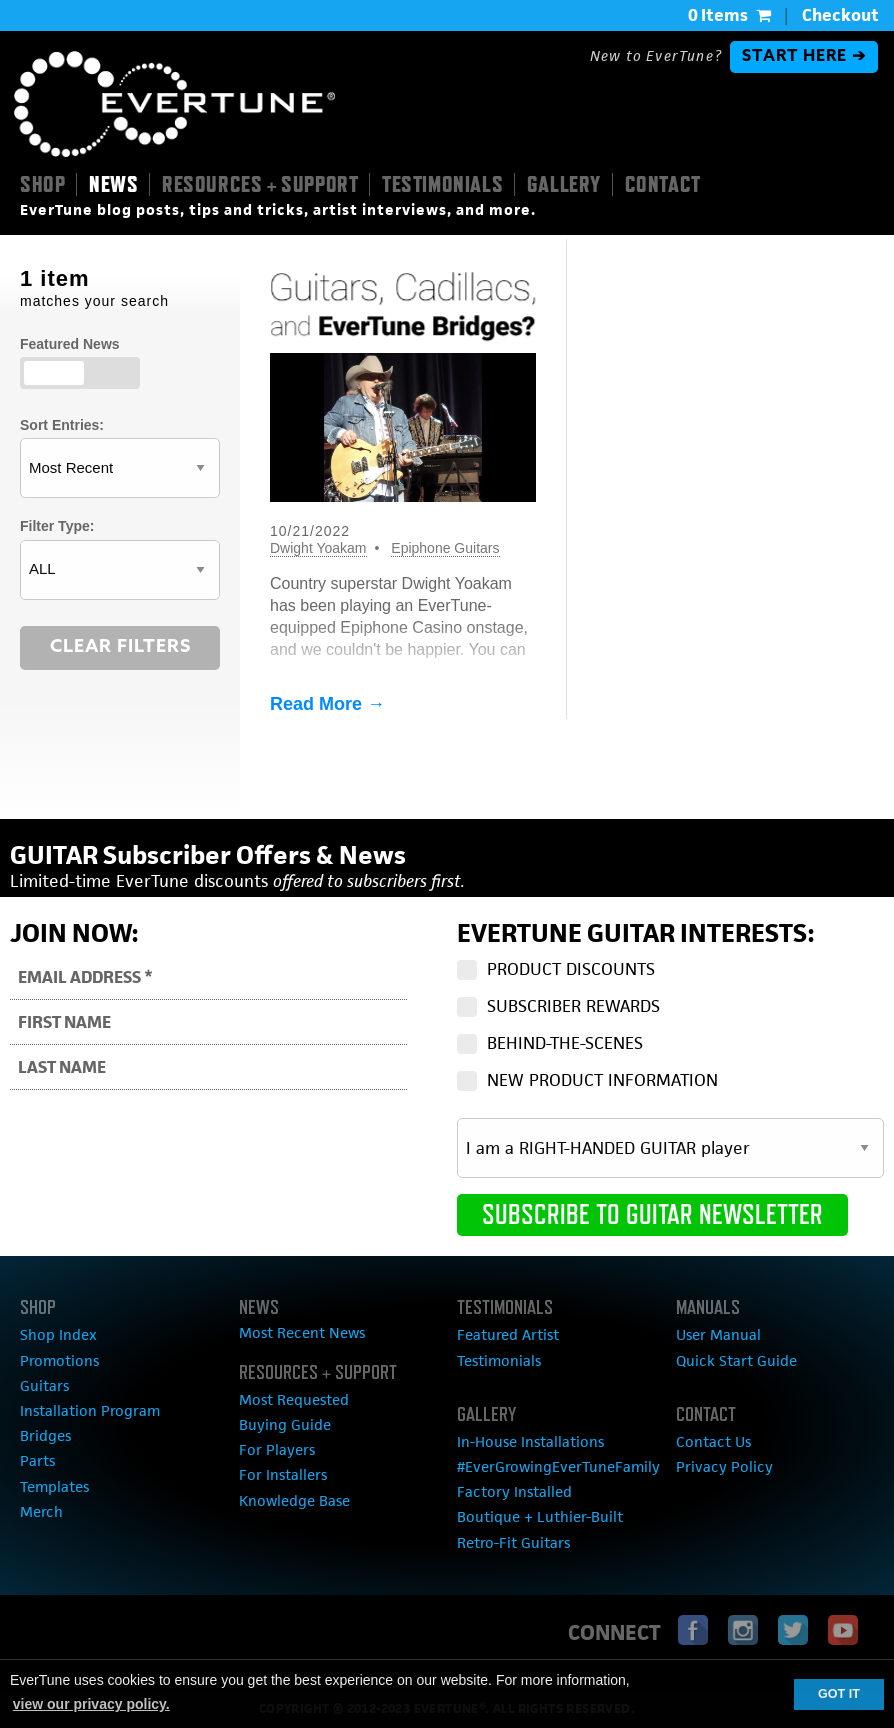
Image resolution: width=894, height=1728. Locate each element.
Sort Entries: (62, 425)
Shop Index (58, 1334)
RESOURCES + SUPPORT (260, 184)
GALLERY (564, 184)
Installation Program (90, 1410)
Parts (37, 1460)
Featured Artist (508, 1334)
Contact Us (713, 1441)
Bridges (45, 1435)
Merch (41, 1511)
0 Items (729, 15)
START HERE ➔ (804, 57)
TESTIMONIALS (442, 184)
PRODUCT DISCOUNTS (571, 969)
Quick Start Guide (736, 1360)
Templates (54, 1486)
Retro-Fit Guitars (513, 1542)
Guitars (44, 1385)
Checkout (840, 15)
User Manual (718, 1334)
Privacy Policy (724, 1466)
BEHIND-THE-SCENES (565, 1043)
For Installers (283, 1474)
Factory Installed (514, 1491)
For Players (277, 1449)
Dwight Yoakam (318, 548)
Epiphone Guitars (445, 548)
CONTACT (663, 184)
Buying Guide (285, 1424)
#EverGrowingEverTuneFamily (558, 1466)
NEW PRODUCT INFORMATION (602, 1080)
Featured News (70, 344)
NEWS (113, 184)
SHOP (42, 184)
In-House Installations (530, 1441)
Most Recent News (302, 1332)
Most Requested (294, 1399)
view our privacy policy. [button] (91, 1704)
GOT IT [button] (839, 1694)
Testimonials (499, 1360)
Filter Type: (57, 526)
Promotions (59, 1360)
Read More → (327, 704)
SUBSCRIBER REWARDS (573, 1006)
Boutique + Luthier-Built (540, 1516)
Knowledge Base (294, 1500)
